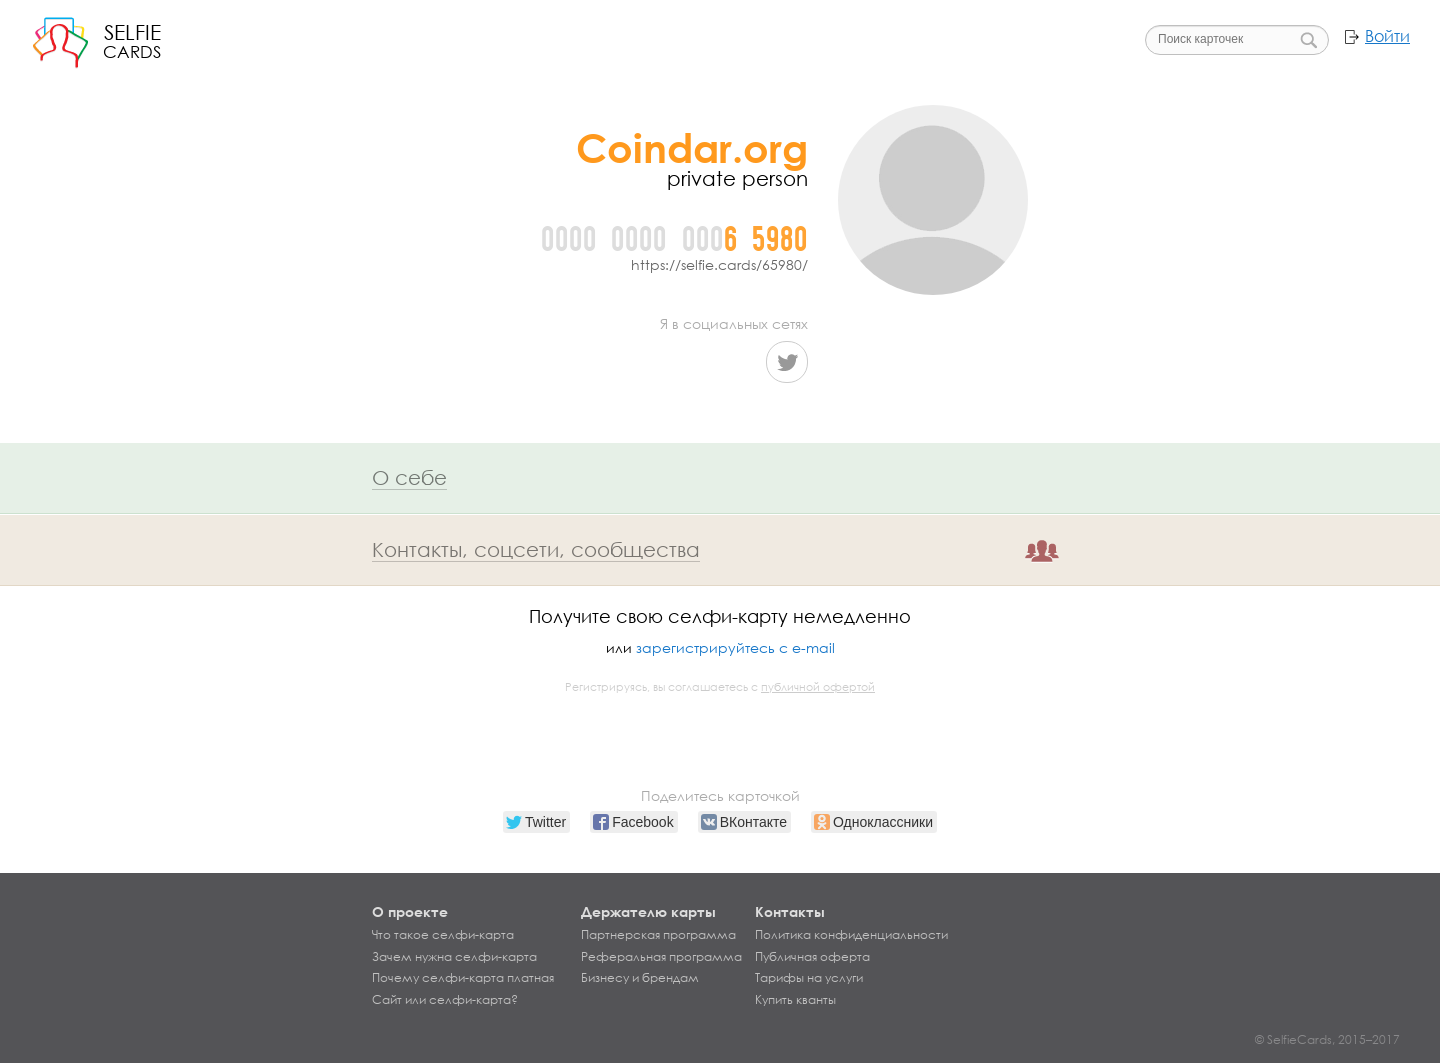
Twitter (787, 362)
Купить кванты (795, 1000)
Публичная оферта (812, 957)
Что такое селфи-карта (443, 935)
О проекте (410, 911)
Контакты (790, 911)
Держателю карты (648, 911)
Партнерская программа (658, 935)
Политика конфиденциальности (851, 935)
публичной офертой (818, 687)
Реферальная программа (661, 957)
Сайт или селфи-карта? (445, 1000)
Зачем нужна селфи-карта (454, 957)
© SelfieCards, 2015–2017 (1327, 1039)
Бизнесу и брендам (640, 978)
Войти (1387, 36)
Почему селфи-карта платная (463, 978)
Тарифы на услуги (809, 978)
